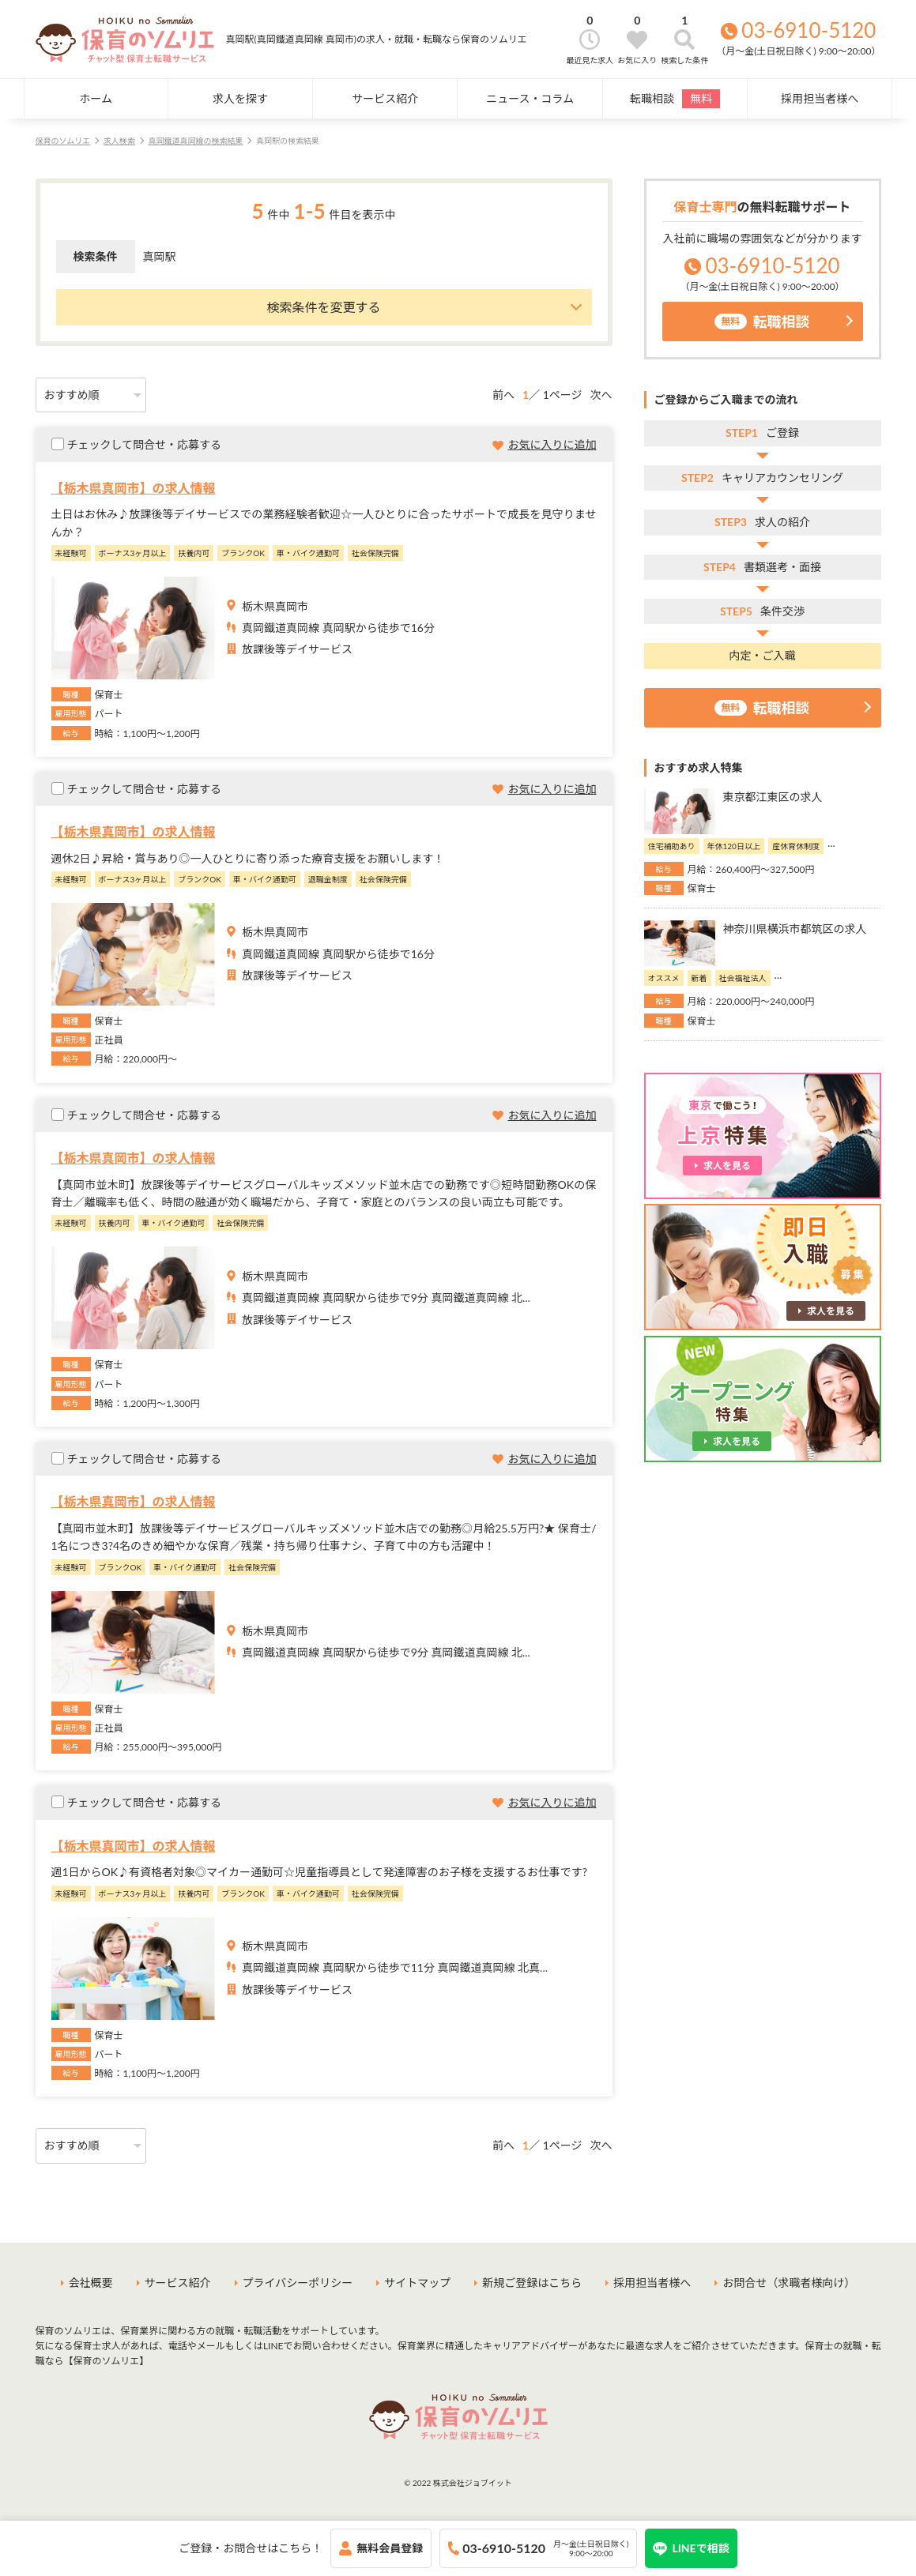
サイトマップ (417, 2282)
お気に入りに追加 (552, 444)
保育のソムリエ (63, 140)
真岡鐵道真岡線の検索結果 (195, 140)
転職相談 (675, 98)
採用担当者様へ (819, 98)
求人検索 (119, 140)
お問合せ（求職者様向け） (788, 2282)
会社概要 (91, 2282)
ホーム (95, 98)
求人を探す (240, 98)
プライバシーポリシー (298, 2282)
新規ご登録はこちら (532, 2282)
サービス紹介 (385, 98)
